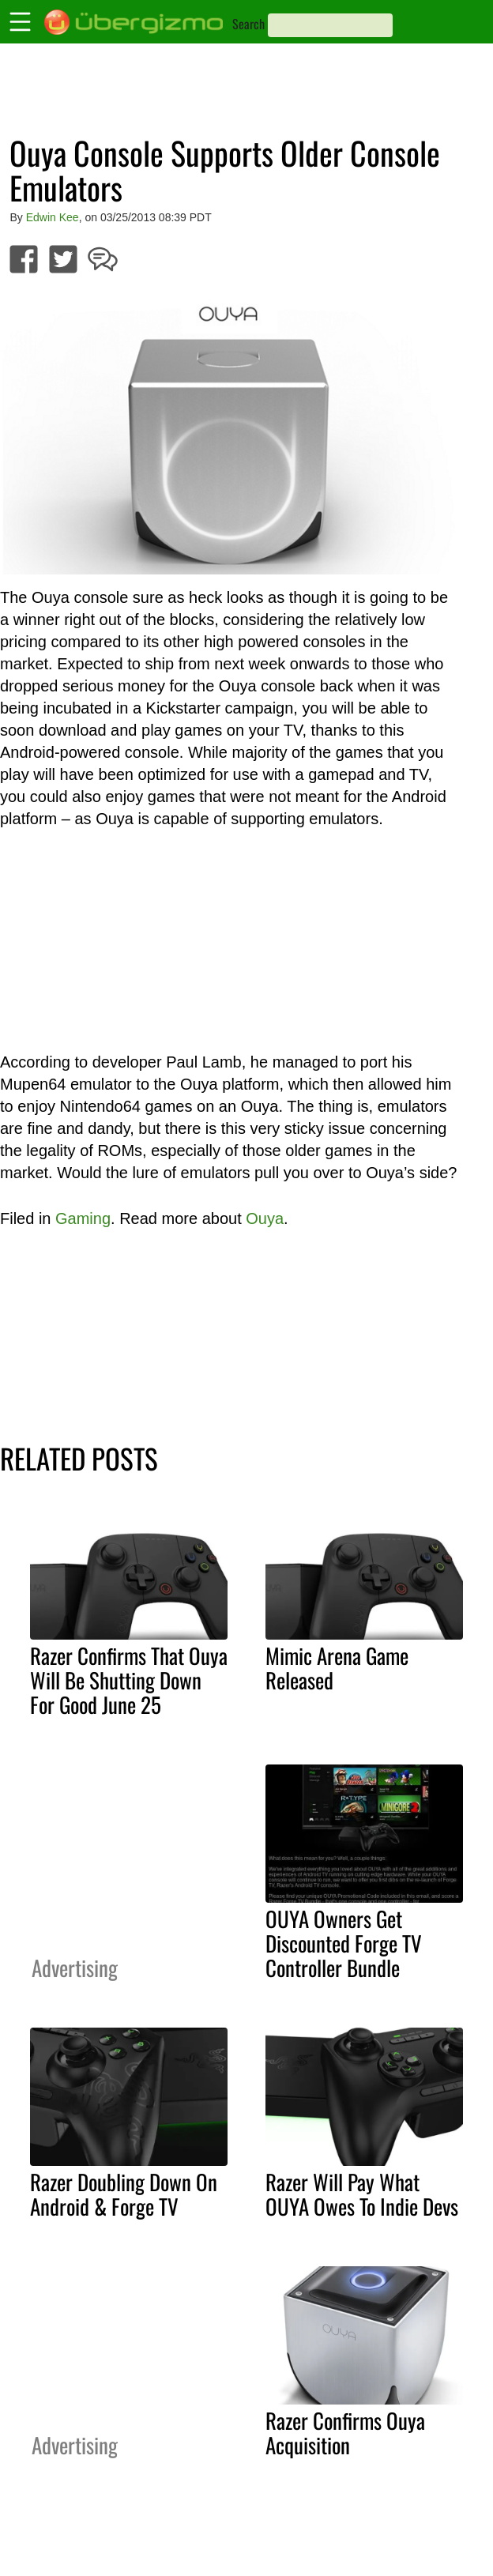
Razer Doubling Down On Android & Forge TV (123, 2194)
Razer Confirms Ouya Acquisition (345, 2433)
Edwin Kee (52, 217)
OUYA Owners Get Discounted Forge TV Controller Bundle (343, 1943)
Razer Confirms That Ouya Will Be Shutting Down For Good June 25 (129, 1680)
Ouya (265, 1218)
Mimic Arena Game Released (336, 1668)
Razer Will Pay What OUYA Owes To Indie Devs (361, 2194)
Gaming (83, 1218)
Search (248, 23)
